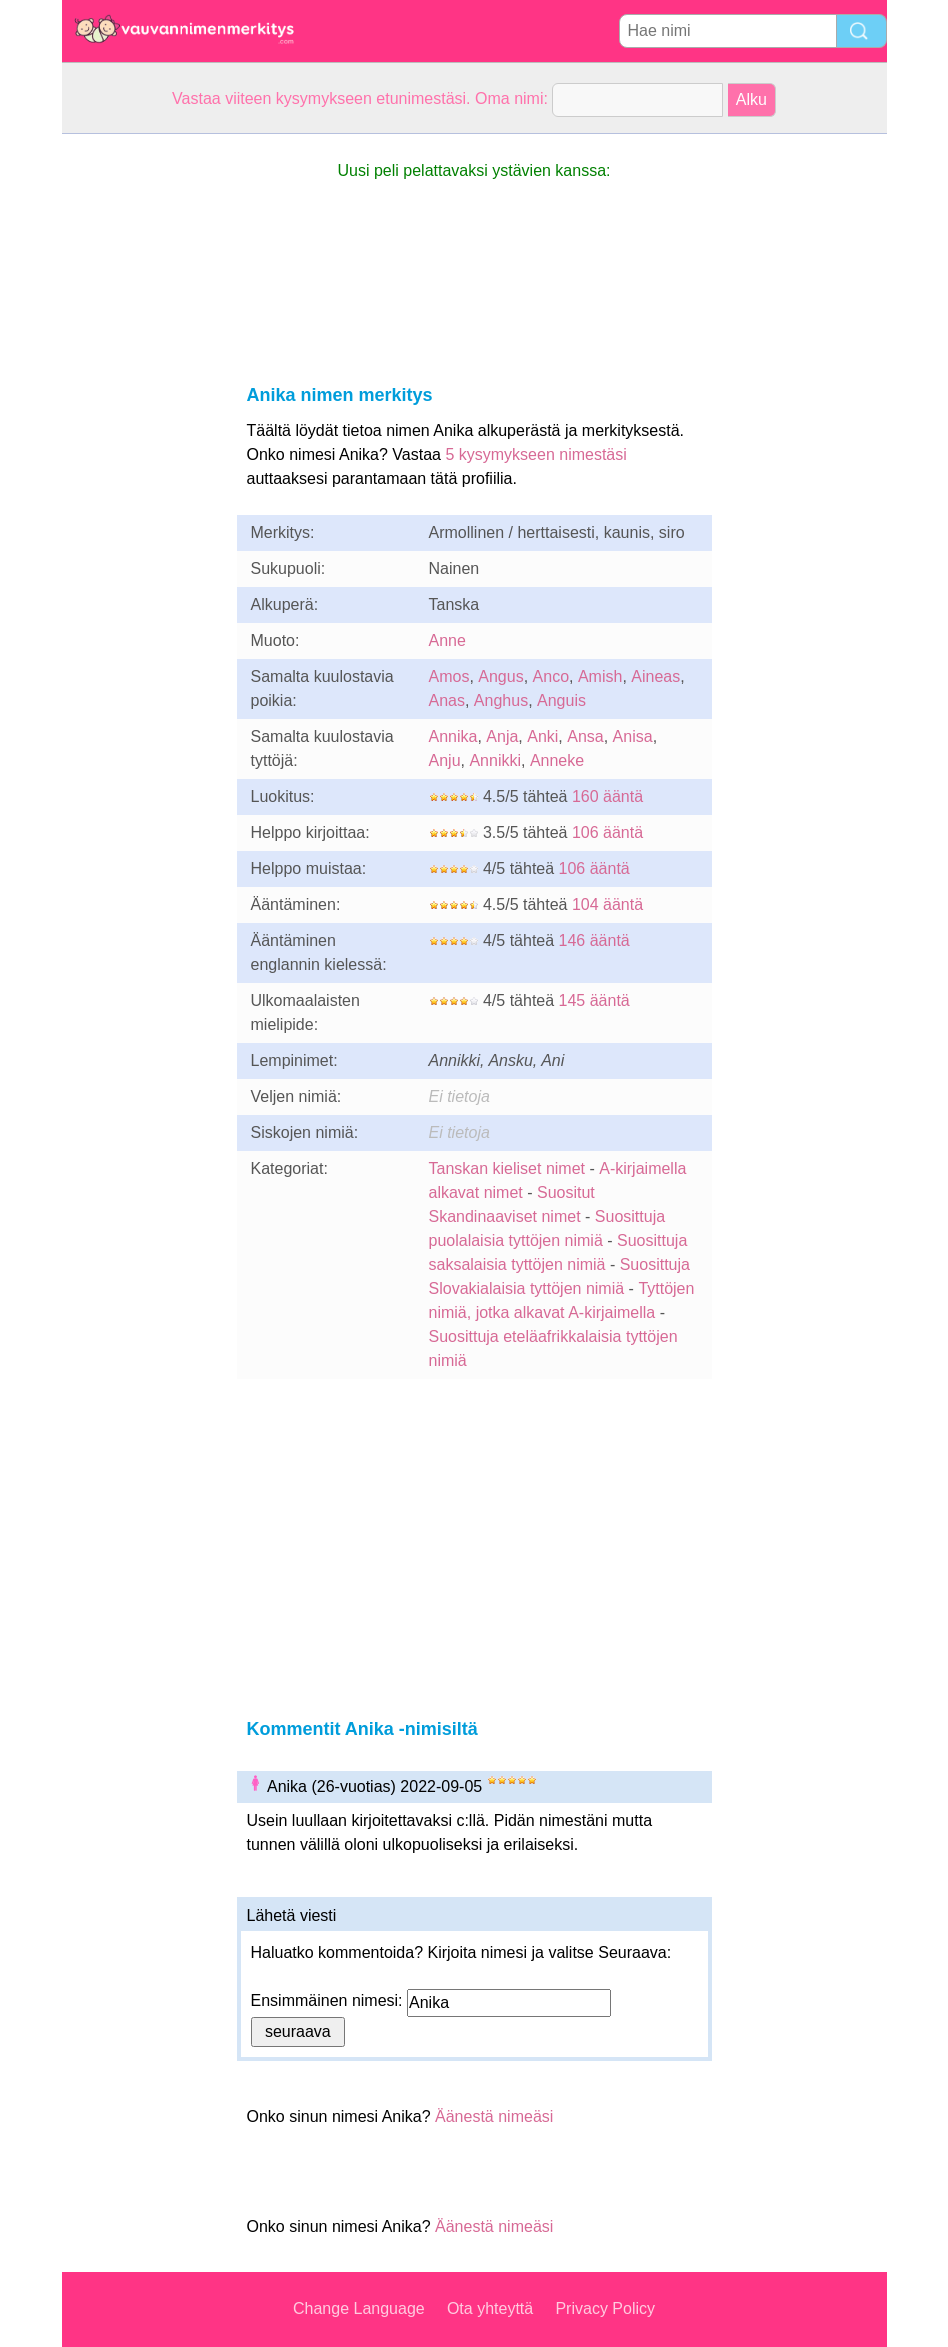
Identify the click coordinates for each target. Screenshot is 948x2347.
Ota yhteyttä (490, 2308)
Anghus (501, 700)
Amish (600, 676)
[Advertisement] (142, 434)
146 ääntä (594, 940)
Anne (447, 640)
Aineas (655, 676)
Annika (453, 736)
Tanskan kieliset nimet (507, 1168)
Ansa (585, 736)
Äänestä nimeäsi (494, 2116)
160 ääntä (607, 796)
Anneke (557, 760)
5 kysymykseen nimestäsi (535, 454)
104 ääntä (607, 904)
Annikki (495, 760)
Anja (502, 736)
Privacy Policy (605, 2308)
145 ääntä (594, 1000)
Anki (542, 736)
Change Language (359, 2308)
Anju (445, 760)
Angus (500, 676)
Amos (449, 676)
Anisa (633, 736)
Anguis (561, 700)
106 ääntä (607, 832)
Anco (551, 676)
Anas (447, 700)
